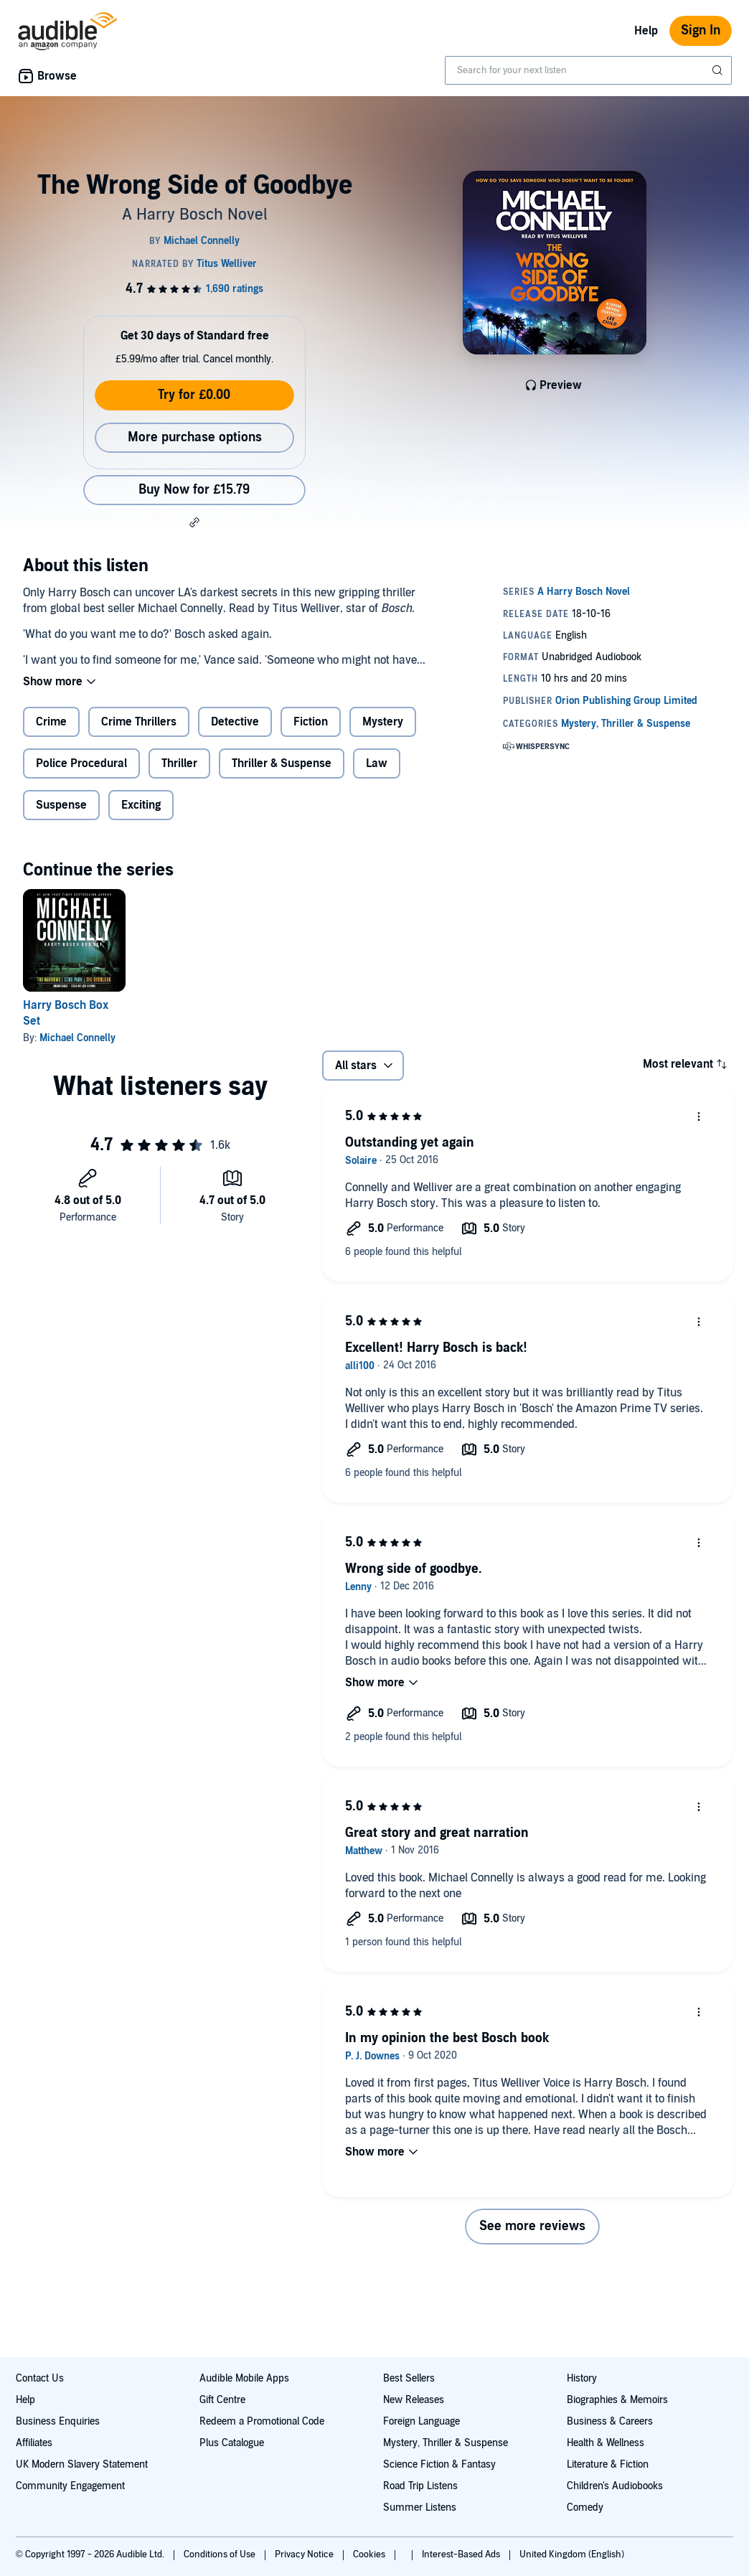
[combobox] (588, 70)
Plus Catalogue (231, 2443)
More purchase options (195, 437)
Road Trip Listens (420, 2486)
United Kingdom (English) (571, 2554)
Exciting (141, 805)
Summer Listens (419, 2507)
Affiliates (34, 2443)
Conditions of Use (221, 2554)
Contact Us (40, 2378)
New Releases (413, 2400)
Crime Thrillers (138, 722)
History (582, 2378)
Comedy (585, 2507)
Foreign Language (421, 2421)
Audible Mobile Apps (244, 2378)
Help (646, 31)
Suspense (61, 805)
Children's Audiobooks (615, 2486)
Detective (235, 722)
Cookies (370, 2554)
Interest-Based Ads (462, 2554)
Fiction (310, 722)
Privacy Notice (305, 2554)
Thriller (179, 763)
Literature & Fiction (608, 2464)
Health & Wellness (605, 2443)
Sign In (700, 30)
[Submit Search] (719, 70)
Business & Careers (610, 2421)
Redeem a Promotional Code (261, 2421)
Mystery (382, 722)
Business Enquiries (58, 2421)
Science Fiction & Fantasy (439, 2464)
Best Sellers (409, 2378)
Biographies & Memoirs (617, 2400)
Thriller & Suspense (281, 763)
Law (376, 763)
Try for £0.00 (194, 395)
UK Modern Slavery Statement (82, 2464)
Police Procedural (81, 763)
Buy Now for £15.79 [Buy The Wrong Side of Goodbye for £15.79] (194, 489)
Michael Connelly (77, 1038)
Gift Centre (222, 2400)
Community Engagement (70, 2486)
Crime (51, 722)
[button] (194, 522)
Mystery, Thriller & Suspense (445, 2443)
